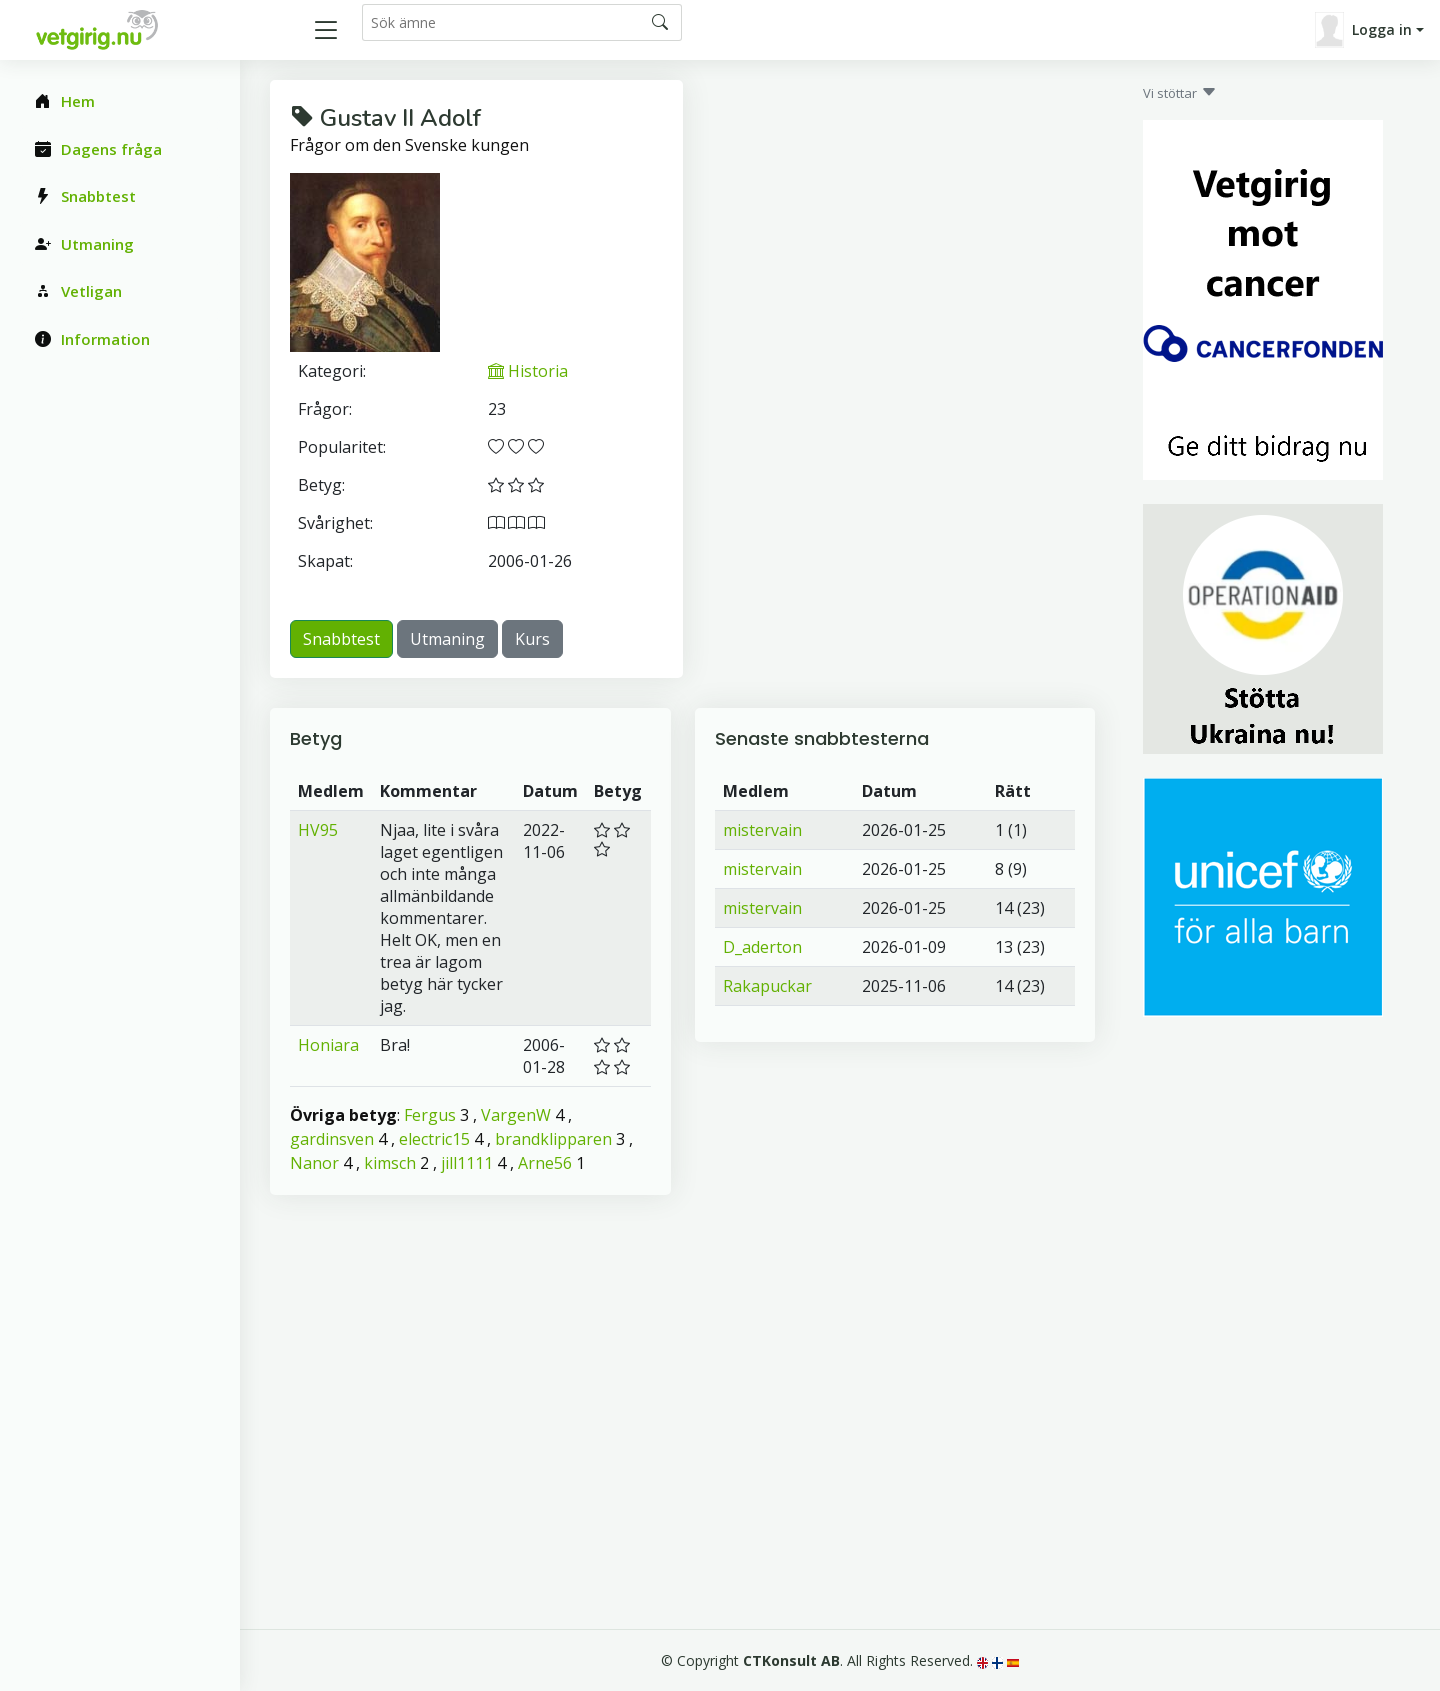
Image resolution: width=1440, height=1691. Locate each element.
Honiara (328, 1045)
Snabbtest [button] (341, 639)
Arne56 (545, 1163)
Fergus (430, 1115)
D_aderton (762, 947)
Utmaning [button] (447, 639)
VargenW (516, 1115)
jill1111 (467, 1163)
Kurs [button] (532, 639)
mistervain (762, 830)
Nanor (314, 1163)
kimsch (390, 1163)
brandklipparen (553, 1139)
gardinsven (332, 1139)
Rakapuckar (767, 986)
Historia (528, 371)
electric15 (434, 1139)
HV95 (318, 830)
